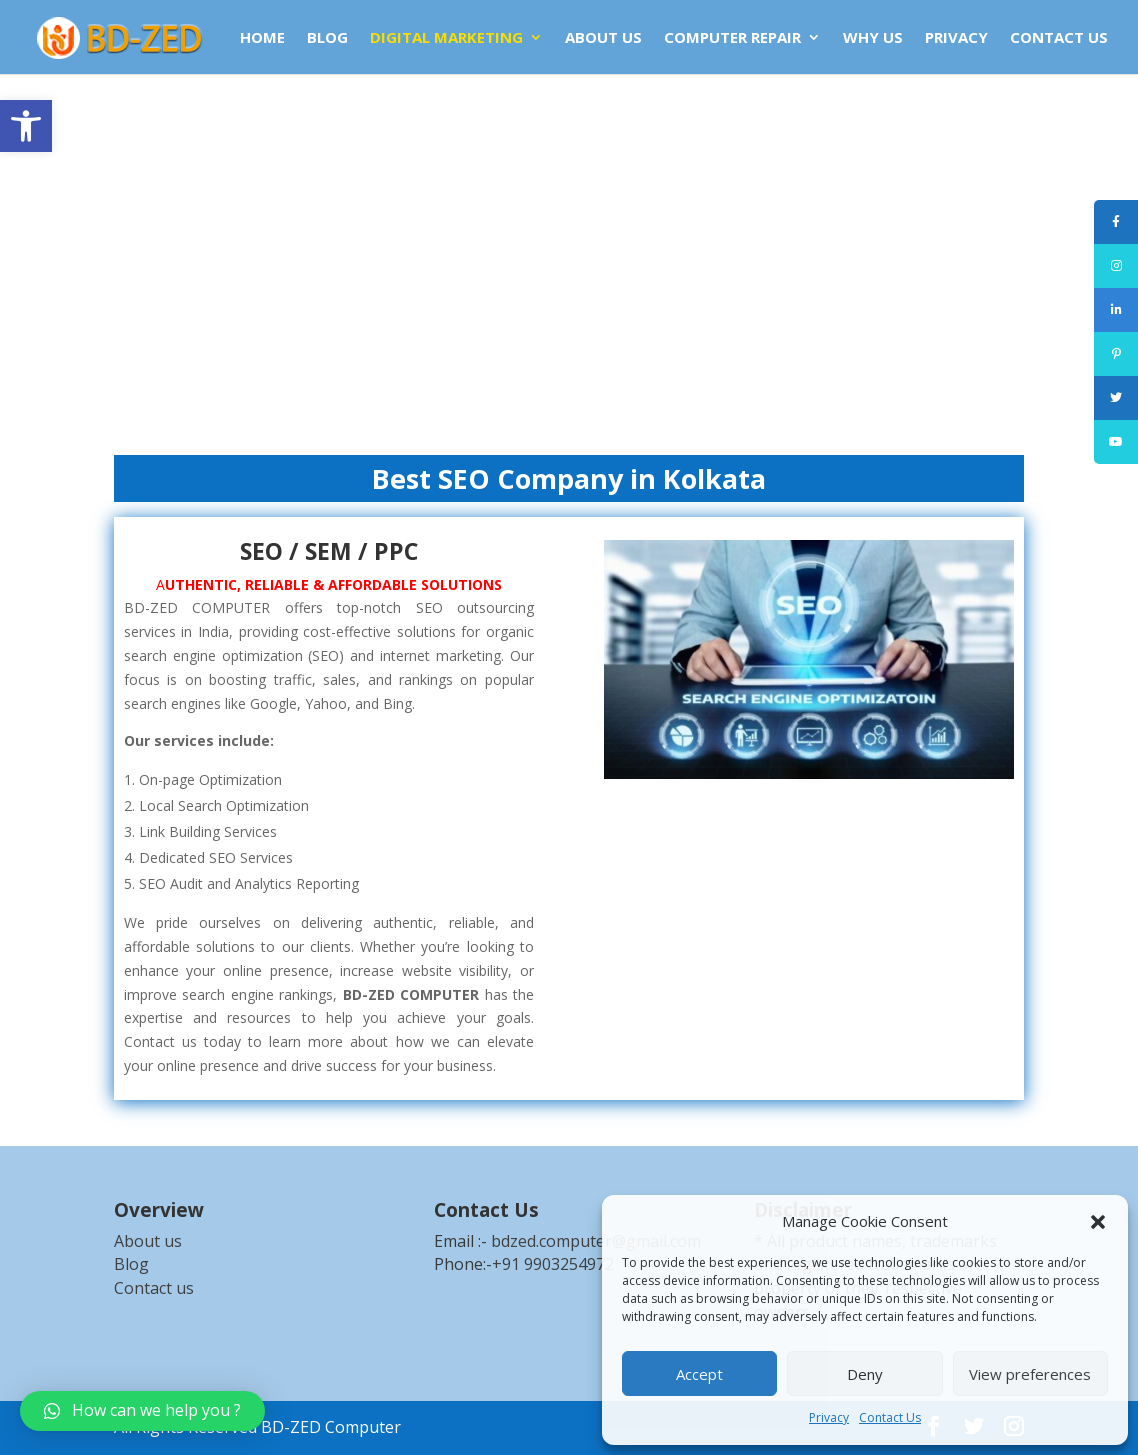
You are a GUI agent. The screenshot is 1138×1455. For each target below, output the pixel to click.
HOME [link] (262, 38)
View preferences (1030, 1374)
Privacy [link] (829, 1417)
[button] (1098, 1222)
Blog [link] (131, 1264)
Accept (699, 1374)
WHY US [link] (873, 38)
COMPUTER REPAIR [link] (732, 38)
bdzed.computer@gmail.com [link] (596, 1241)
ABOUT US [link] (603, 38)
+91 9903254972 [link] (553, 1264)
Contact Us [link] (890, 1417)
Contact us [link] (154, 1288)
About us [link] (148, 1241)
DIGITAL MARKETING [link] (446, 38)
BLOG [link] (327, 38)
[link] (26, 126)
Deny (865, 1374)
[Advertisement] (569, 260)
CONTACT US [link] (1059, 38)
